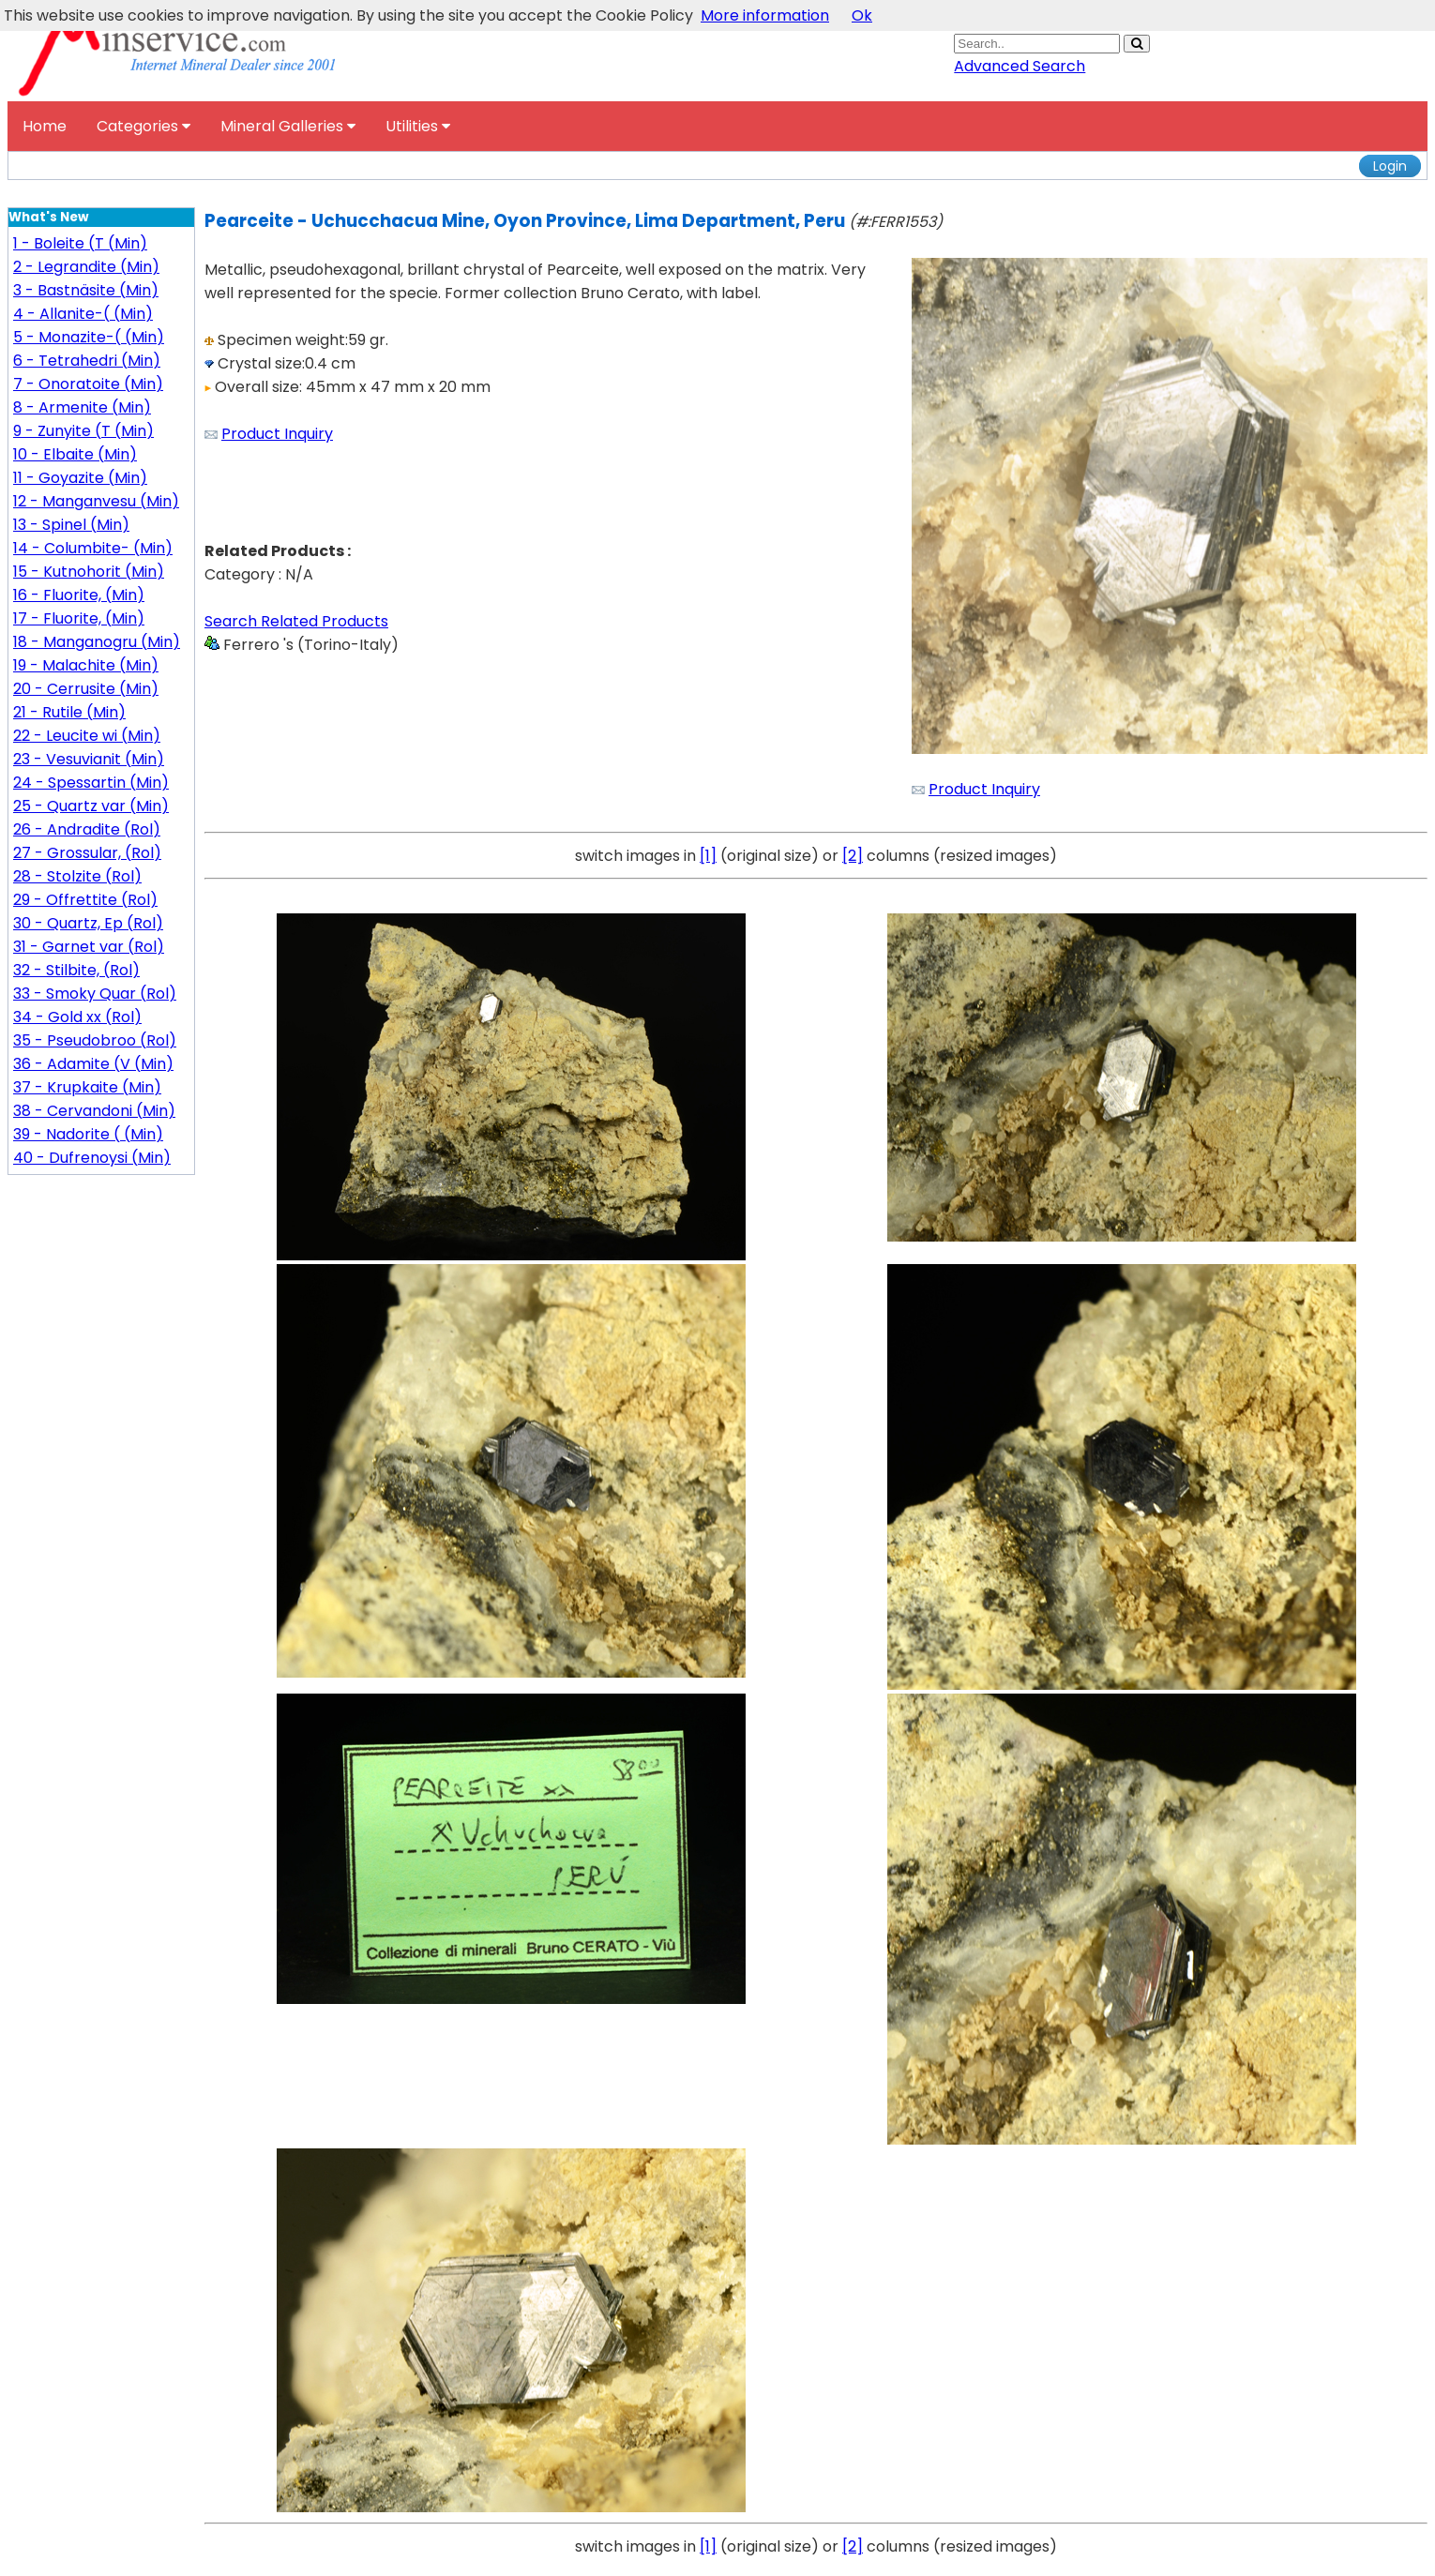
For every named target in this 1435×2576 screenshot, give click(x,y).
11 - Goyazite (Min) (80, 478)
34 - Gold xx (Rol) (77, 1017)
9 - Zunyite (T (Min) (83, 431)
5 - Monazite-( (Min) (88, 337)
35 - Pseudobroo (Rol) (94, 1040)
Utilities (417, 126)
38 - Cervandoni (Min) (94, 1111)
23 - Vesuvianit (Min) (88, 759)
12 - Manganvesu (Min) (96, 501)
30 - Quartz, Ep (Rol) (88, 923)
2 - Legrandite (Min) (86, 267)
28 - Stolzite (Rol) (77, 876)
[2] (852, 855)
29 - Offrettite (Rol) (85, 900)
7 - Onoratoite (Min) (88, 384)
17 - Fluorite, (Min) (78, 618)
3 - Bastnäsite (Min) (86, 290)
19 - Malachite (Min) (86, 665)
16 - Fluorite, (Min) (78, 595)
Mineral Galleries (287, 126)
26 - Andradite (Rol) (86, 829)
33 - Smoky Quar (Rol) (94, 993)
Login (1390, 166)
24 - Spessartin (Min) (91, 782)
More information (765, 15)
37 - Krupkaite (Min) (87, 1087)
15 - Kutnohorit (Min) (88, 571)
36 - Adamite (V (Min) (93, 1064)
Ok (862, 15)
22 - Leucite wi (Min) (86, 735)
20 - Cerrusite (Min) (86, 689)
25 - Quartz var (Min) (91, 806)
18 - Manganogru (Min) (96, 642)
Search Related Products (296, 621)
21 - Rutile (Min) (69, 712)
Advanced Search (1019, 66)
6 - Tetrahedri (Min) (86, 360)
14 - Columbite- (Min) (93, 548)
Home (45, 126)
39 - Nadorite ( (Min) (88, 1134)
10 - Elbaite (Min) (75, 454)
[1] (708, 855)
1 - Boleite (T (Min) (80, 243)
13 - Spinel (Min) (71, 524)
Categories (143, 126)
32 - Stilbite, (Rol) (76, 970)
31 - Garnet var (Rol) (88, 946)
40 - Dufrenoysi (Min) (92, 1157)
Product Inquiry (277, 433)
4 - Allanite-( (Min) (83, 313)
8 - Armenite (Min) (82, 407)
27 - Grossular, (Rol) (87, 853)
